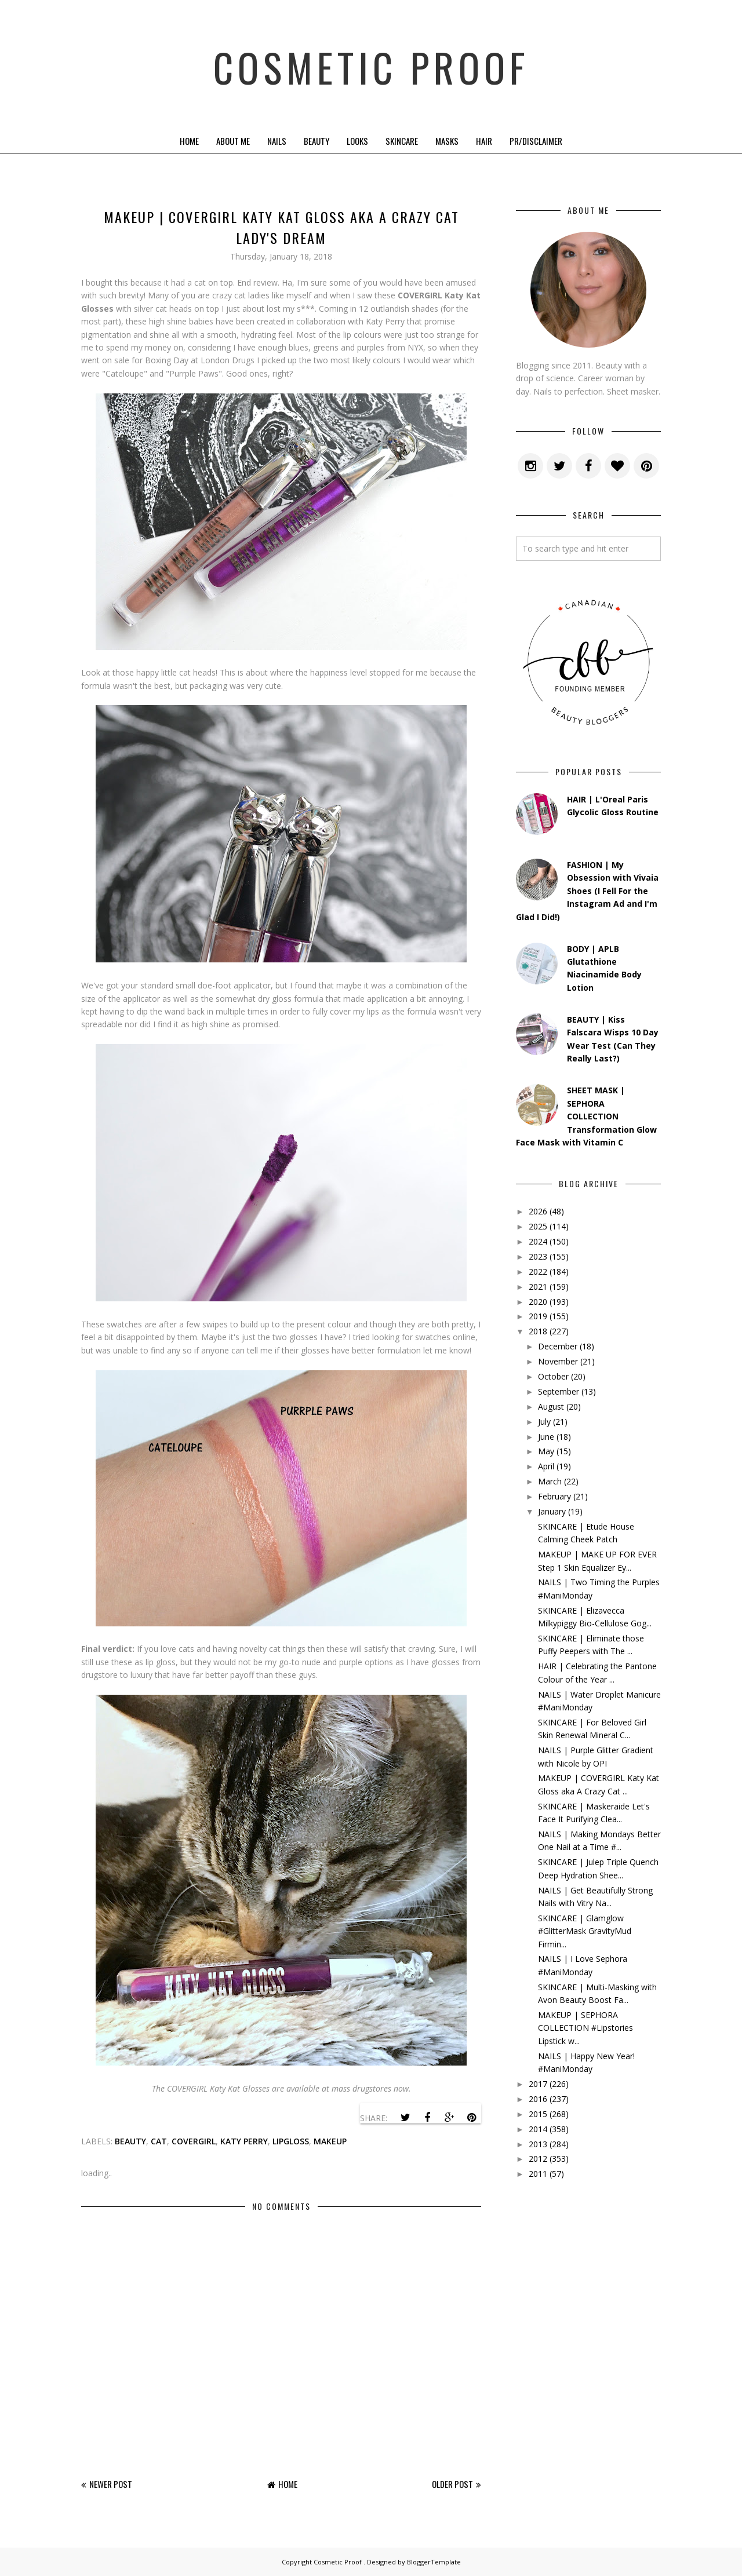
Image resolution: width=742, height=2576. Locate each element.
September (558, 1391)
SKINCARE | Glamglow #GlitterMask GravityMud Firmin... (584, 1931)
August (551, 1406)
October (553, 1376)
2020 (538, 1301)
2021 (538, 1286)
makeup (330, 2141)
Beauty (316, 140)
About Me (233, 140)
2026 (538, 1211)
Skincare (401, 140)
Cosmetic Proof (371, 64)
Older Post (452, 2484)
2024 (538, 1241)
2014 (538, 2128)
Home (189, 140)
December (557, 1346)
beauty (130, 2141)
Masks (447, 140)
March (550, 1481)
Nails (276, 140)
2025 (538, 1226)
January (552, 1511)
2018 (538, 1331)
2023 (538, 1256)
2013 (538, 2144)
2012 (538, 2158)
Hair (484, 140)
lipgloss (290, 2141)
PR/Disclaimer (536, 140)
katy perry (244, 2141)
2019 (538, 1316)
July (544, 1421)
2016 (538, 2098)
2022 (538, 1271)
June (546, 1436)
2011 (538, 2173)
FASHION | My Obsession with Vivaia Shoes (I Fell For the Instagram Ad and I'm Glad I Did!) (587, 890)
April (546, 1466)
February (554, 1496)
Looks (357, 140)
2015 (538, 2113)
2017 (538, 2083)
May (546, 1451)
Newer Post (110, 2484)
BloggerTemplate (434, 2561)
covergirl (194, 2141)
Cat (159, 2141)
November (558, 1361)
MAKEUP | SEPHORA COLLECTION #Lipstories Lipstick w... (585, 2027)
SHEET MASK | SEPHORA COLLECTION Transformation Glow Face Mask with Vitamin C (586, 1116)
